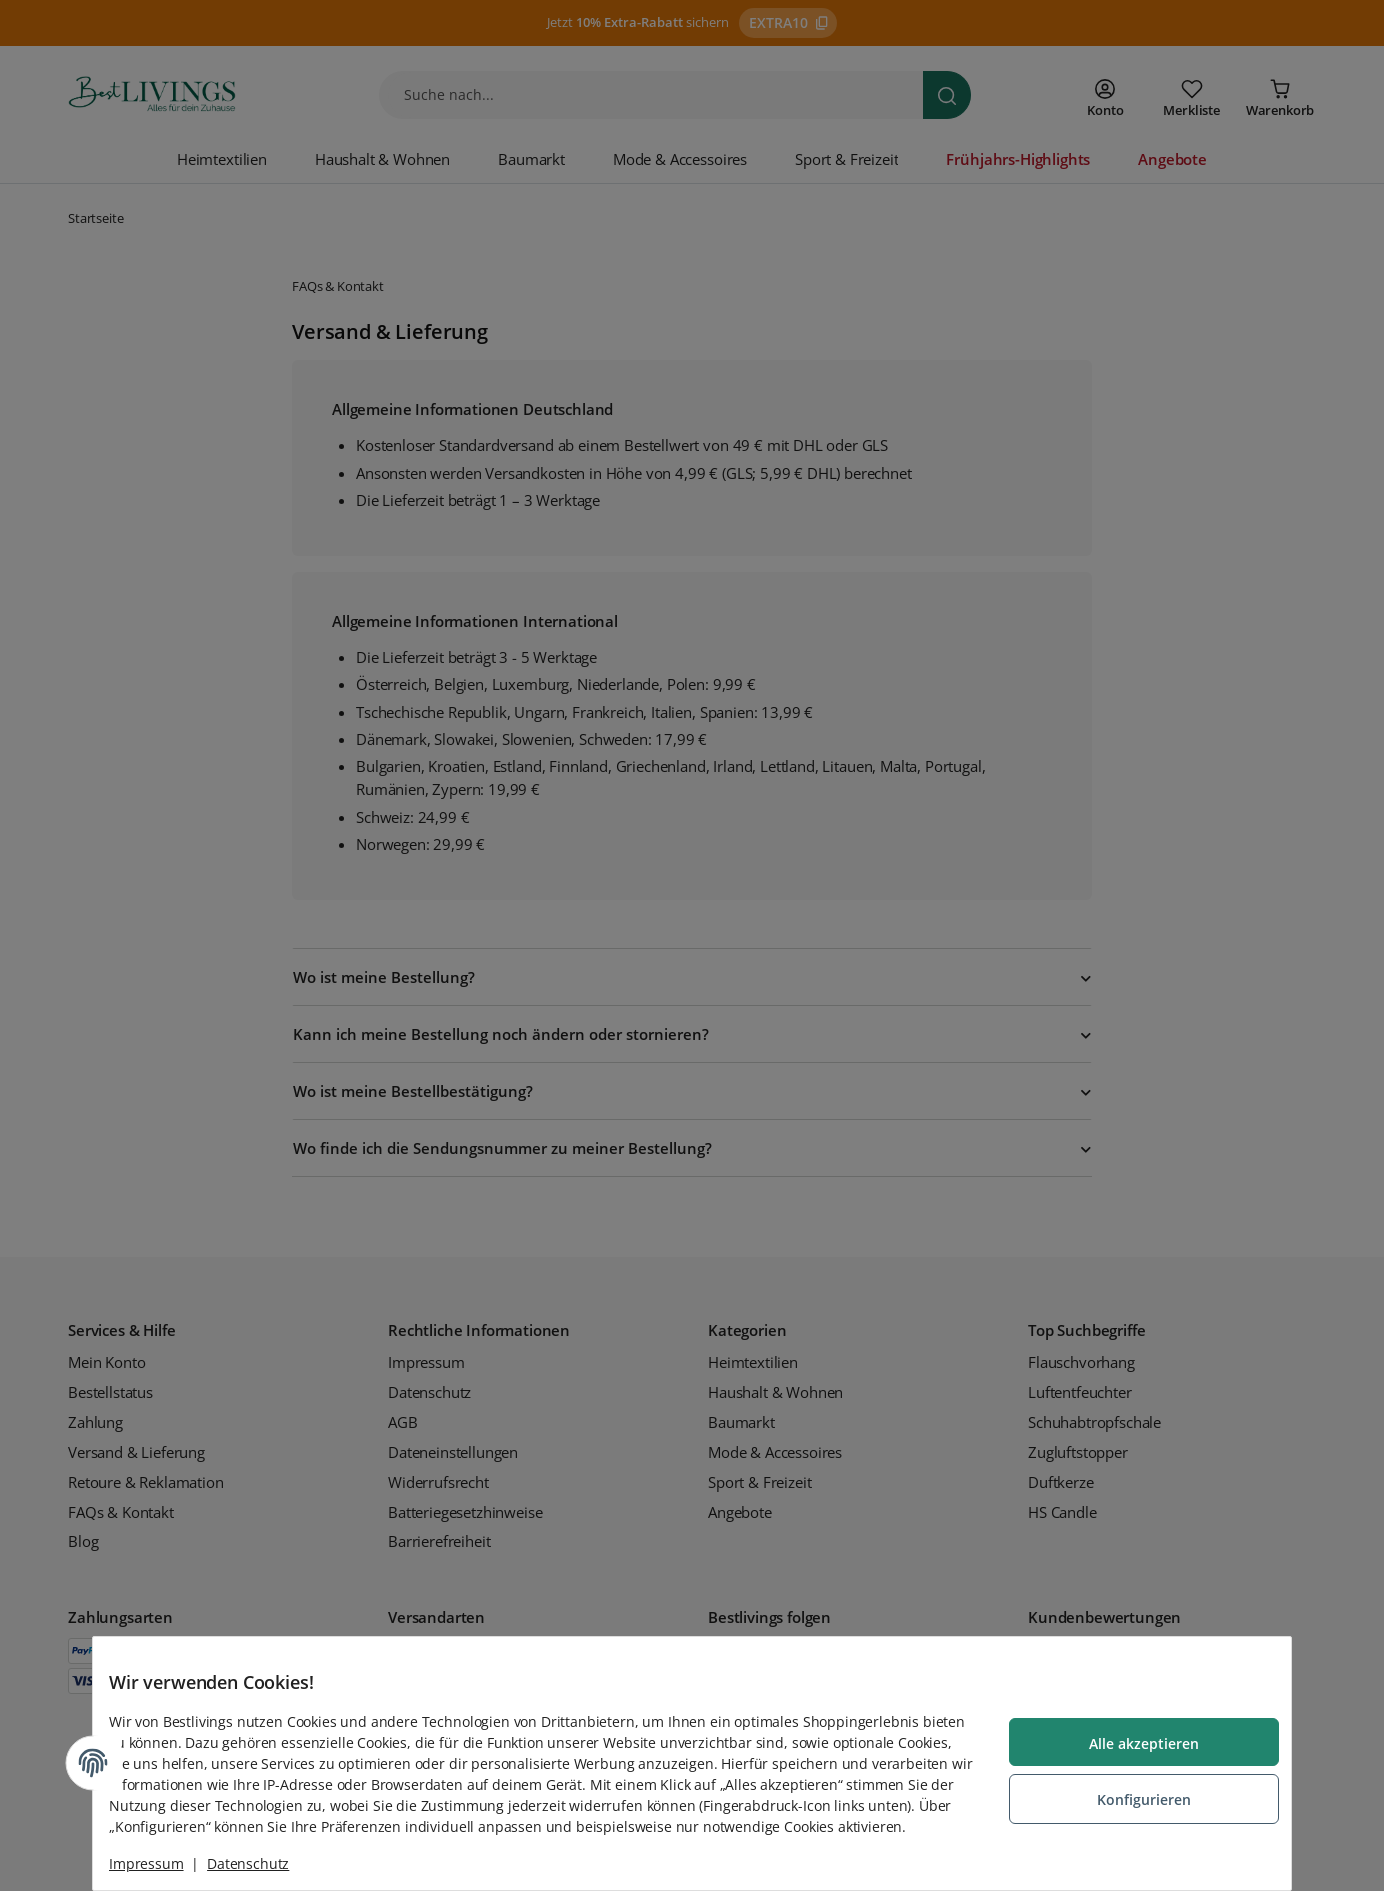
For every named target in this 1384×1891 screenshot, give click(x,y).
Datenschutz (264, 1863)
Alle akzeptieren (1128, 1735)
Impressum (162, 1863)
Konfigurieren (1128, 1788)
